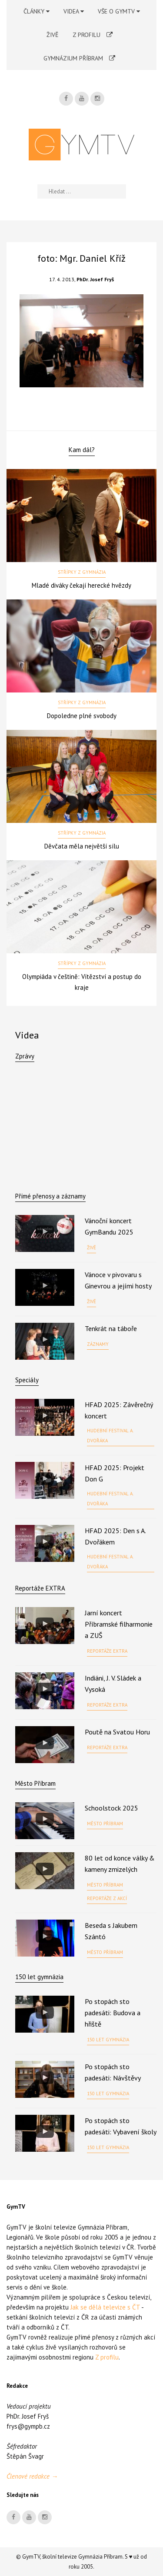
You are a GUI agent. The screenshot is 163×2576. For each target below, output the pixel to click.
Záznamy (98, 1344)
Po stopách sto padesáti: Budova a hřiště (112, 2012)
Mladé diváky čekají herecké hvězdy (81, 585)
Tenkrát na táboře (111, 1328)
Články (36, 11)
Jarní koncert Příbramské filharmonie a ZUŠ (119, 1624)
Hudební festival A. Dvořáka (110, 1436)
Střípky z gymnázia (82, 572)
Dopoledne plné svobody (81, 716)
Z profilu (93, 35)
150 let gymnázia (108, 2040)
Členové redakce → (32, 2476)
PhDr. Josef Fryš (95, 279)
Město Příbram (35, 1783)
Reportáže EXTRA (40, 1588)
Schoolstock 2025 (111, 1808)
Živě (53, 35)
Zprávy (24, 1056)
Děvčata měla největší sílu (81, 846)
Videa (73, 11)
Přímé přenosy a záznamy (50, 1196)
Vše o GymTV (119, 11)
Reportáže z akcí (107, 1898)
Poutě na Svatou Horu (117, 1731)
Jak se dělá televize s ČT (105, 2307)
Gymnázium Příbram (79, 58)
